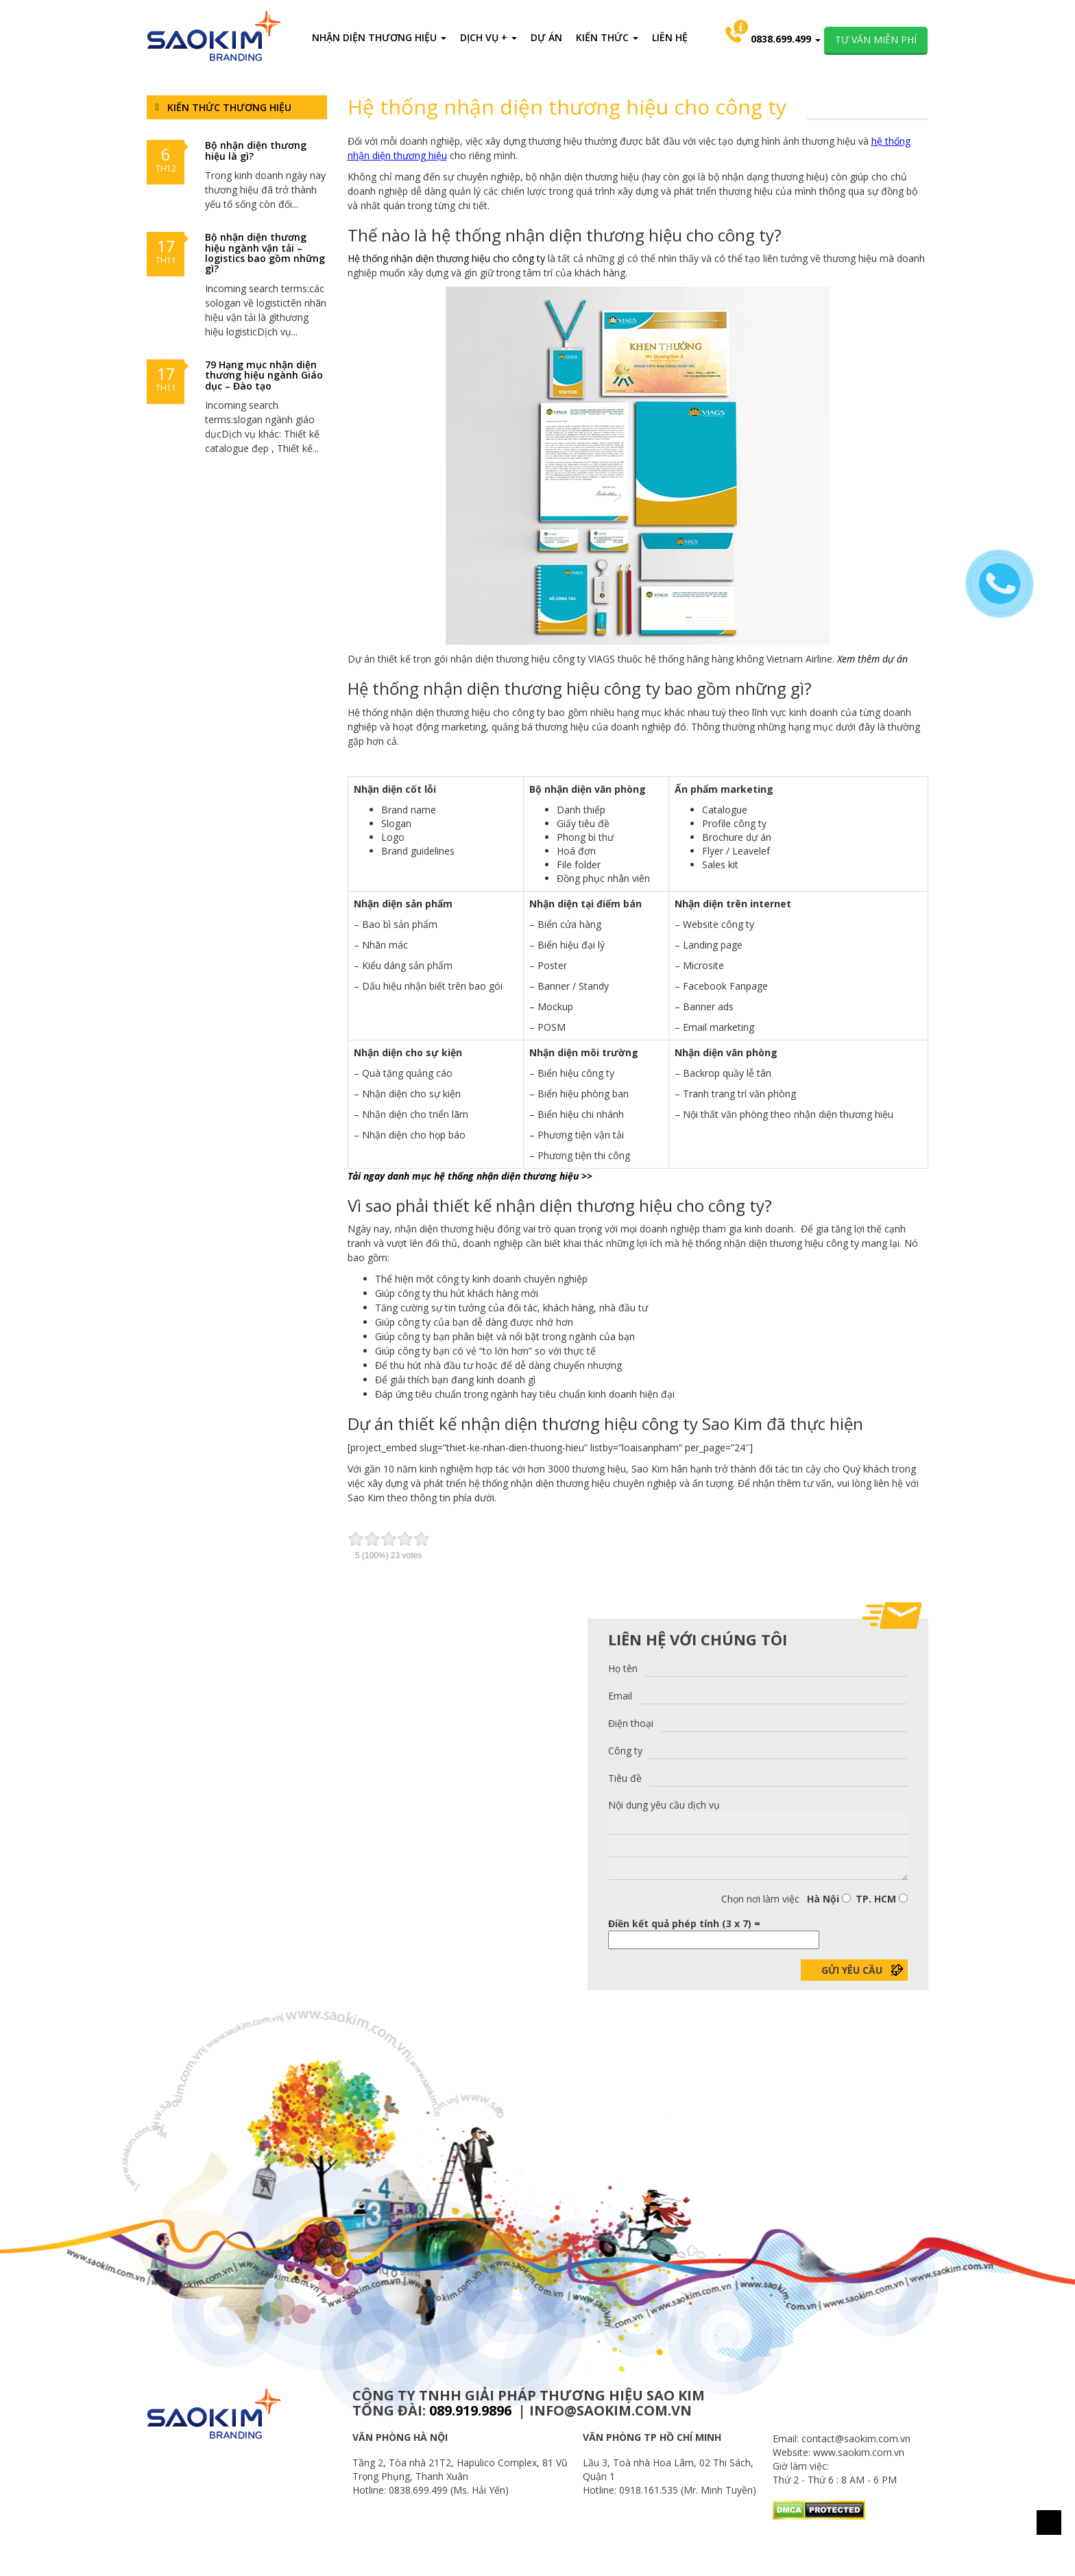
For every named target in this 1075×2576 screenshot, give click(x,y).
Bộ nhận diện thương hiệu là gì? (255, 150)
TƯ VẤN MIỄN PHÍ (876, 39)
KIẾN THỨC (607, 37)
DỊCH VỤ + (488, 37)
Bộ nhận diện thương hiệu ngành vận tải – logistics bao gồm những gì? (265, 252)
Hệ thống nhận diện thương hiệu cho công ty (446, 258)
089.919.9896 (470, 2410)
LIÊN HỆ (670, 37)
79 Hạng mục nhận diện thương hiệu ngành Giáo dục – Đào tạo (264, 375)
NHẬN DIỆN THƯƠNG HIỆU (379, 37)
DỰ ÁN (546, 37)
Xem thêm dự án (872, 658)
